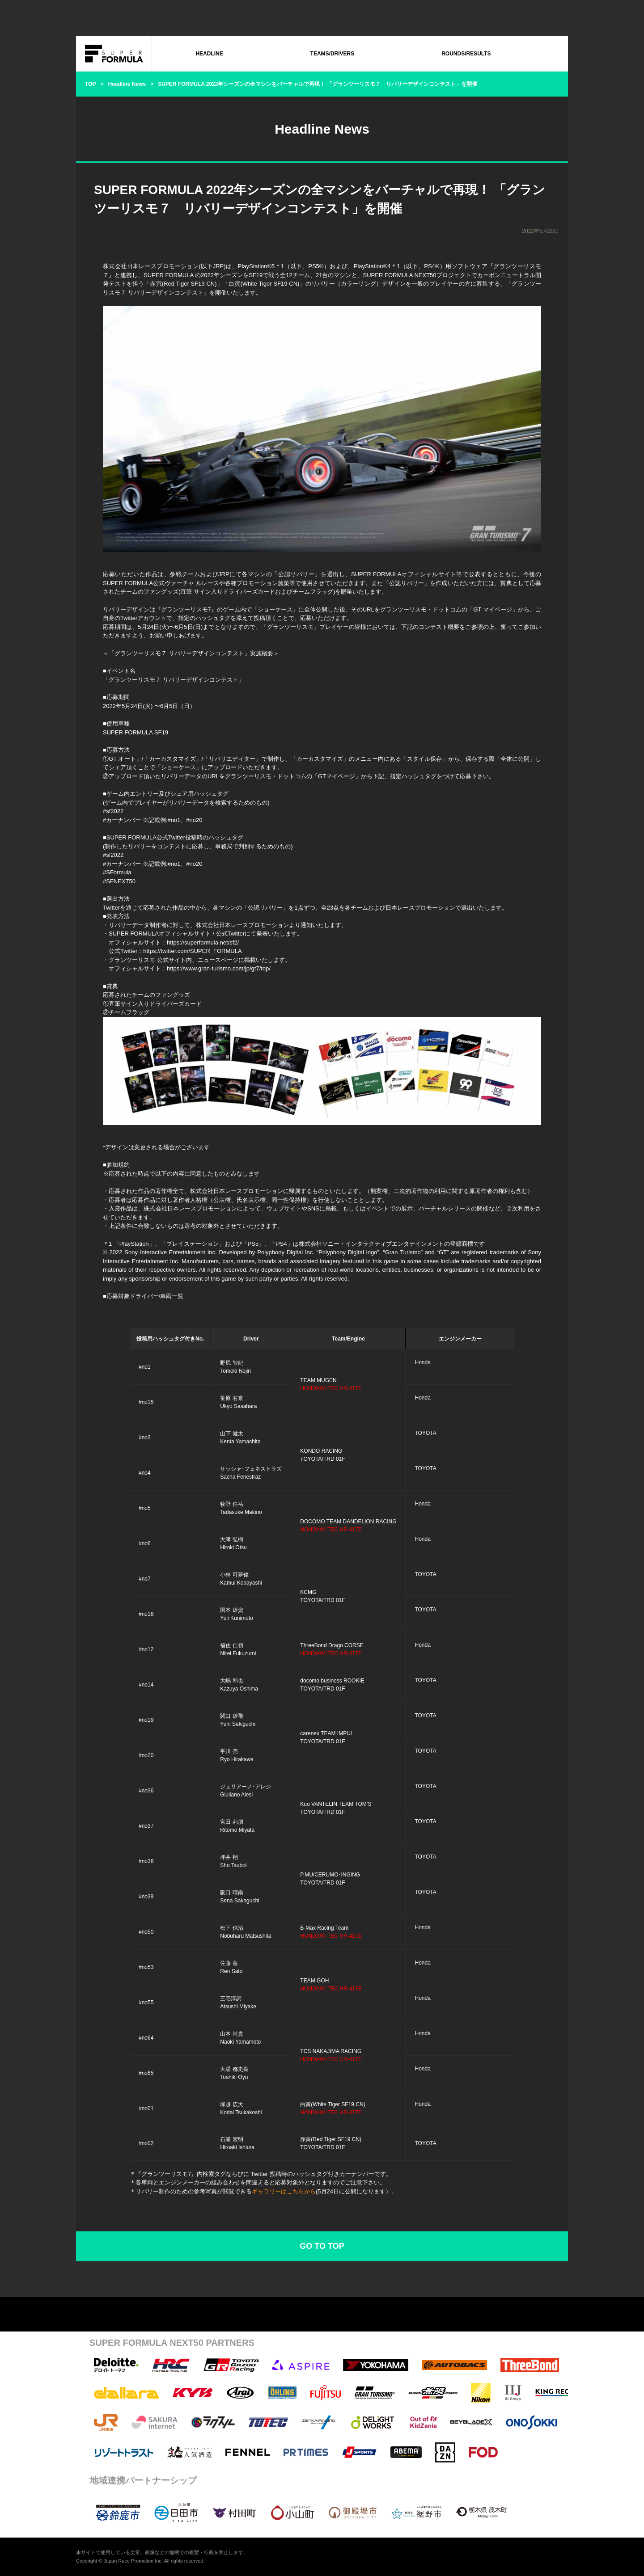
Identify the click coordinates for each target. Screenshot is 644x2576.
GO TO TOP (322, 2246)
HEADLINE (209, 54)
